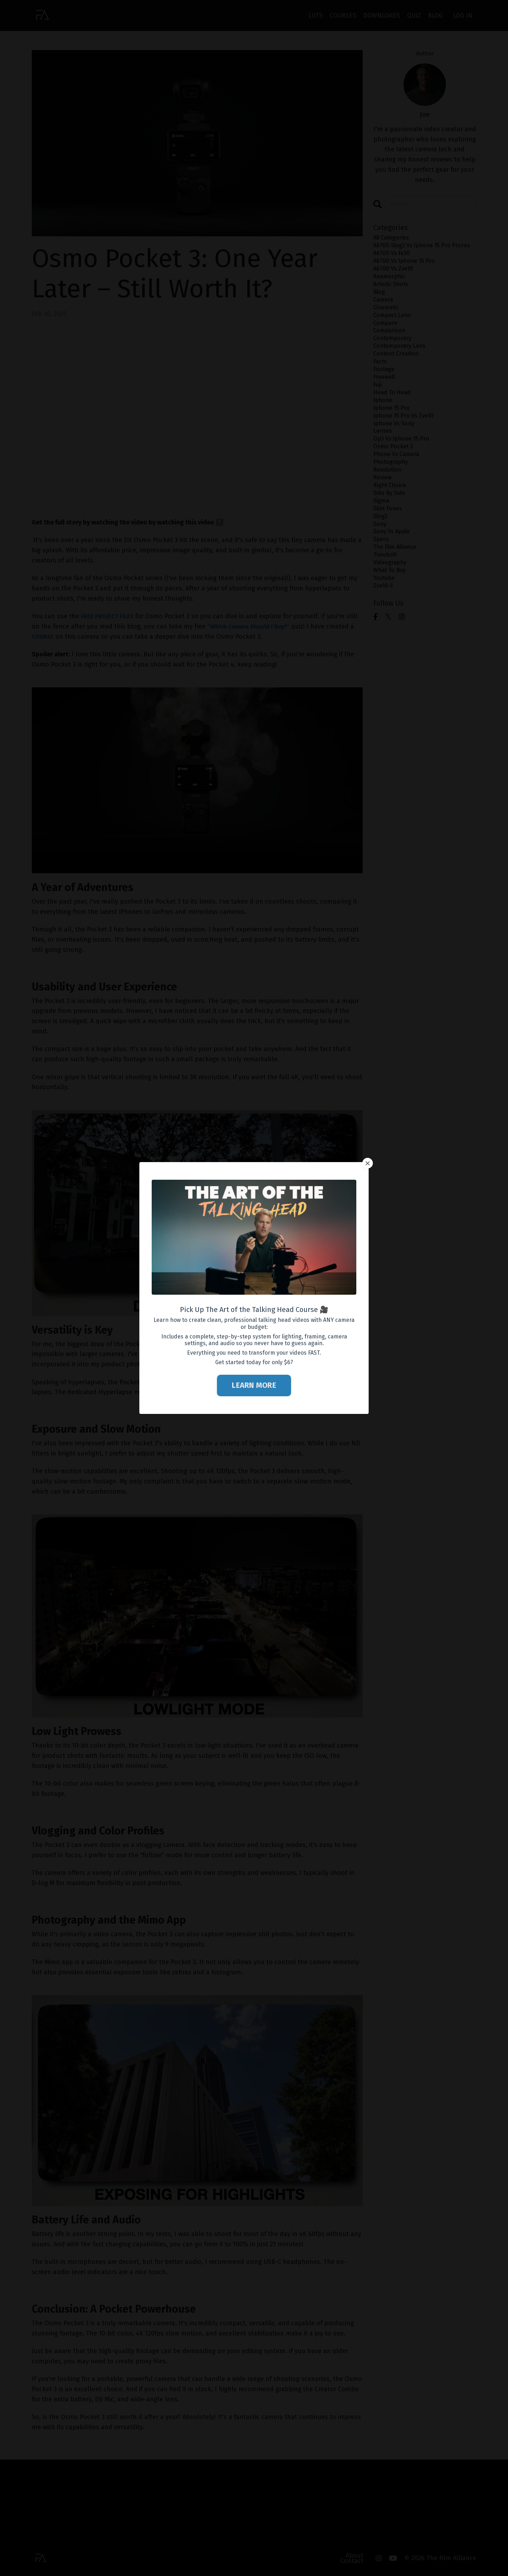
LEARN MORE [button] (254, 1385)
